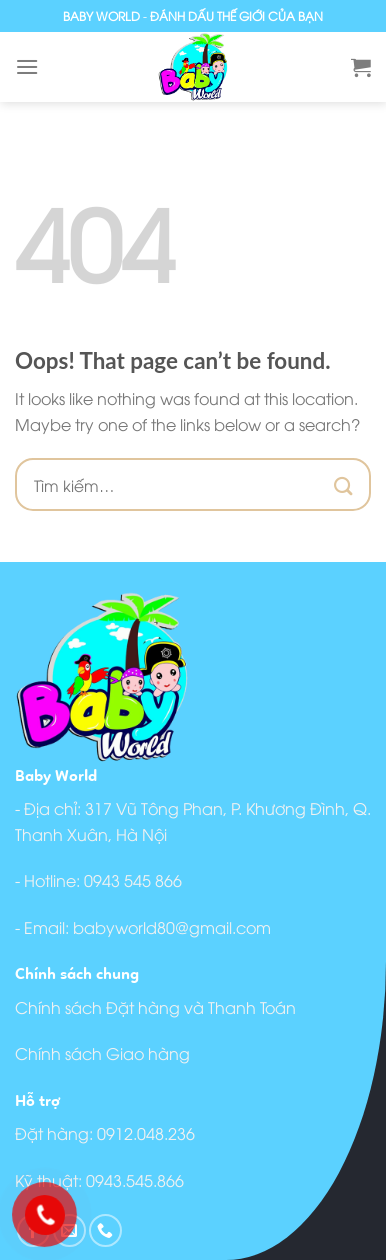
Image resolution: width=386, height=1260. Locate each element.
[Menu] (27, 66)
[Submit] (344, 484)
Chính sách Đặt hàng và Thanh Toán (155, 1007)
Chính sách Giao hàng (102, 1053)
